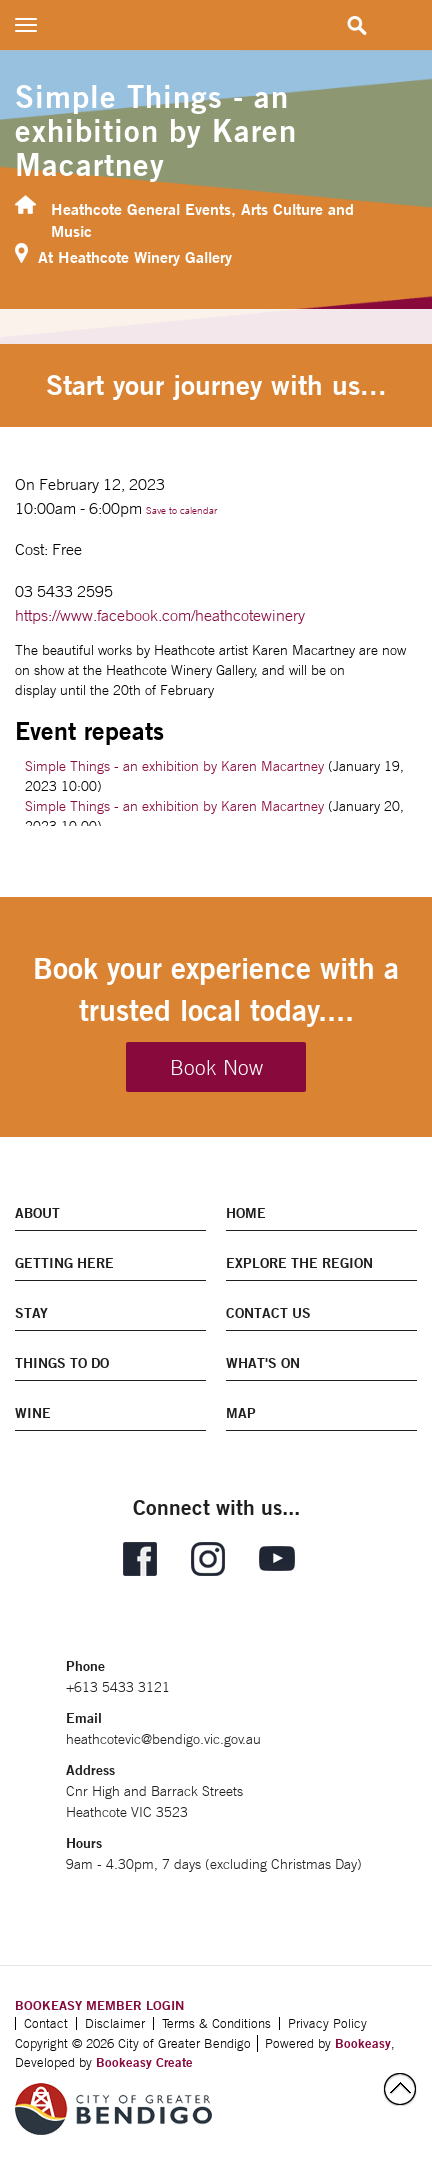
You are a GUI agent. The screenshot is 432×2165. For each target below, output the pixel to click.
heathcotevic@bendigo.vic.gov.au (163, 1739)
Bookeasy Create (144, 2062)
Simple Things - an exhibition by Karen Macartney (174, 766)
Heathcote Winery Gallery (145, 256)
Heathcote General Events (141, 208)
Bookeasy (363, 2043)
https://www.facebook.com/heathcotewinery (160, 615)
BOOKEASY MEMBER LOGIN (99, 2005)
